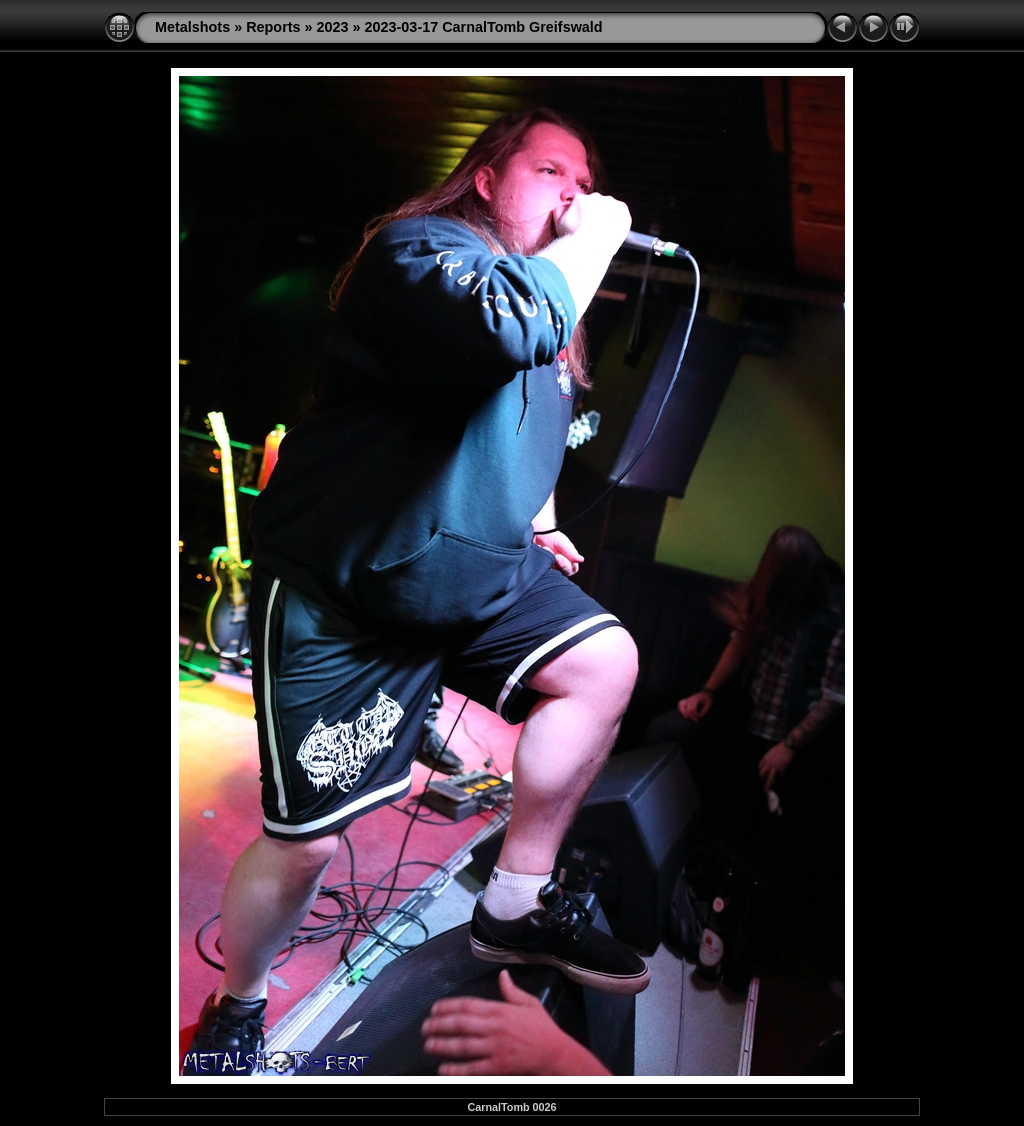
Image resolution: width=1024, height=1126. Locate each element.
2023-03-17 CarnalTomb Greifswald (484, 27)
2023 (333, 27)
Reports (273, 27)
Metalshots (192, 27)
